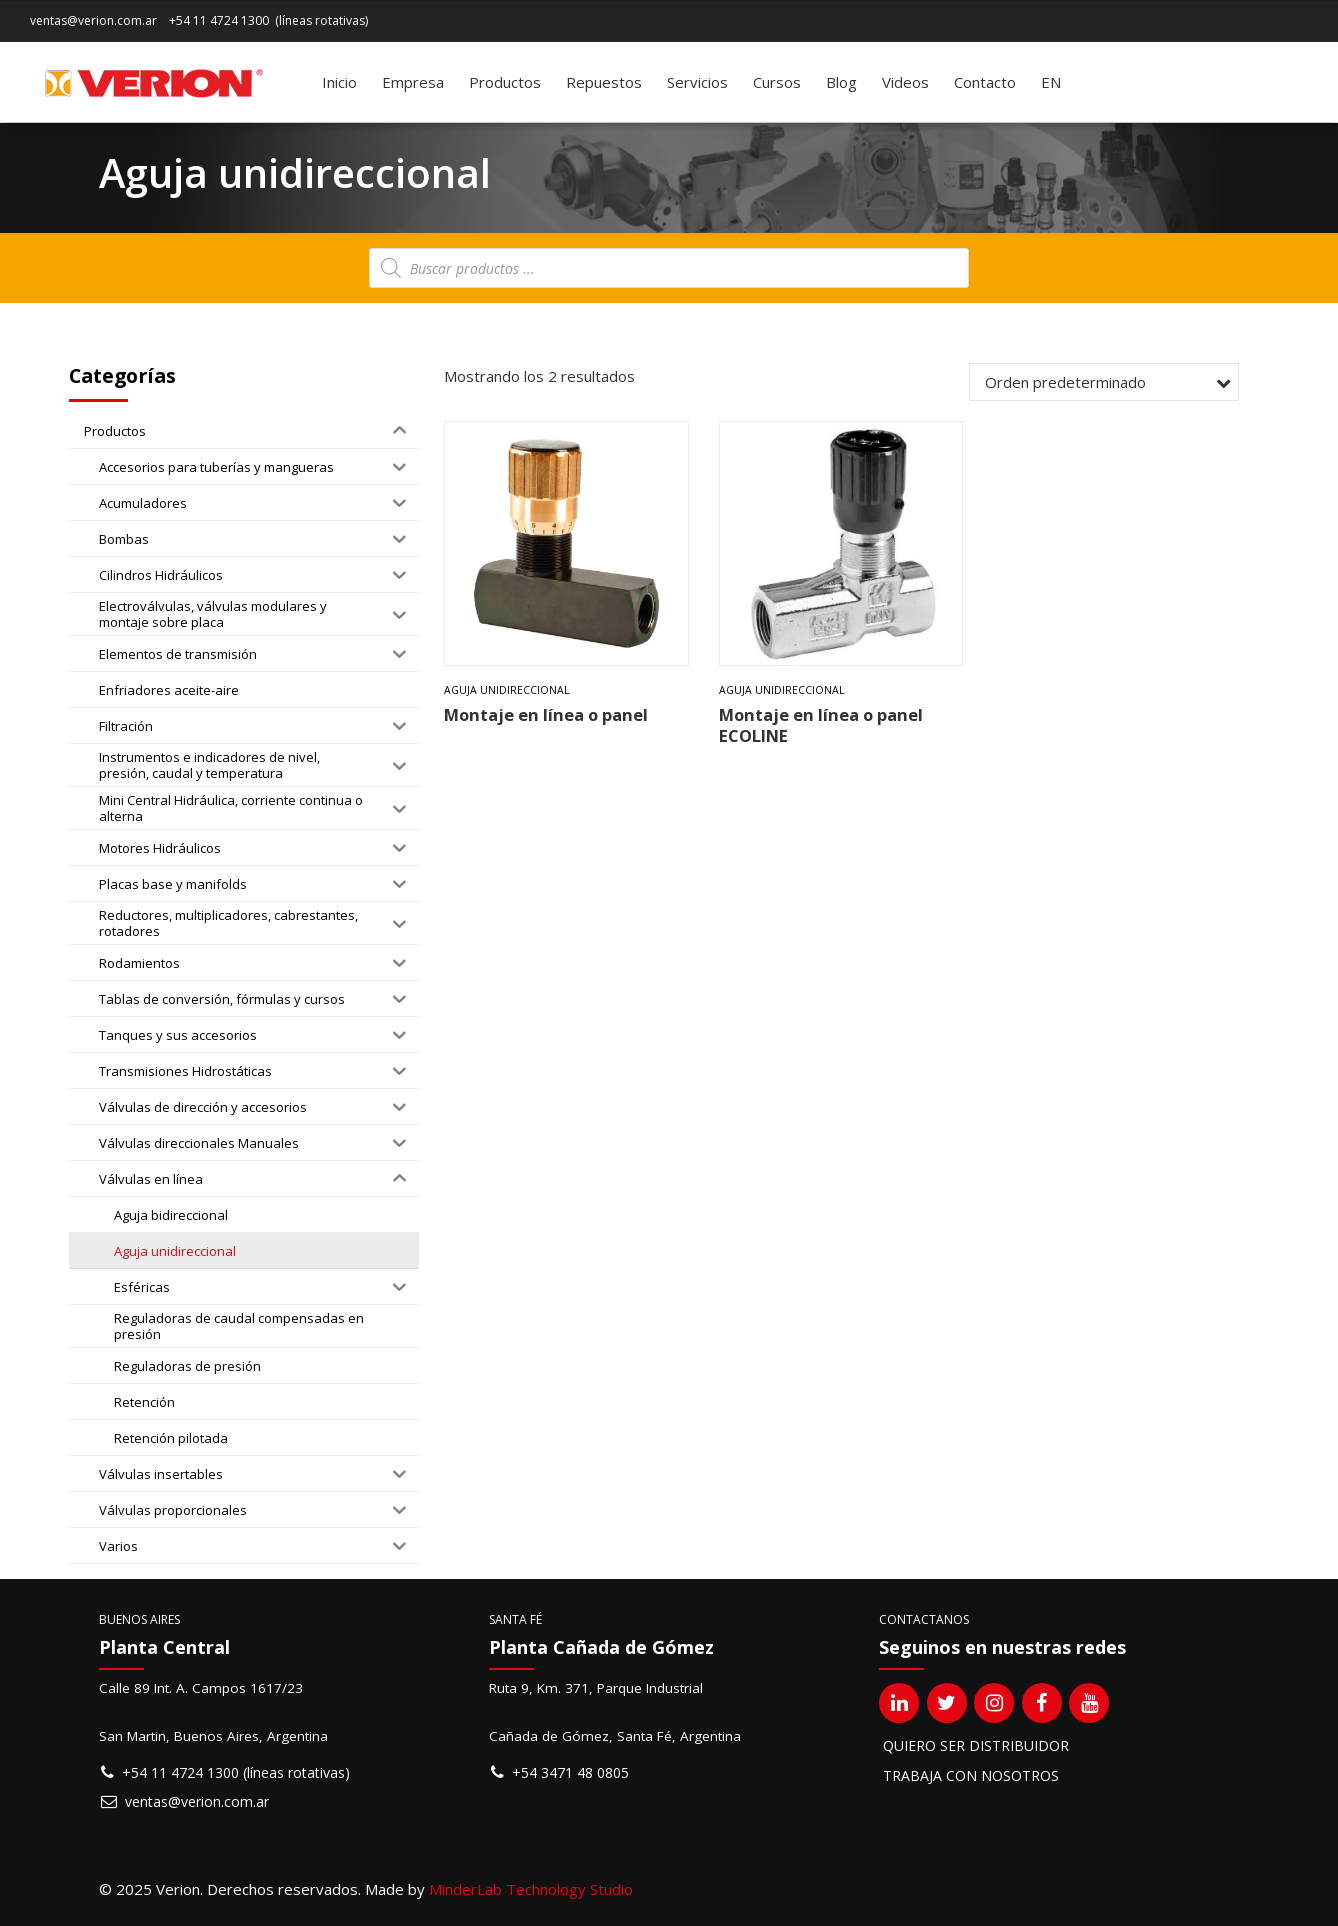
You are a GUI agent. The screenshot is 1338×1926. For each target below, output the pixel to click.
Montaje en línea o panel (546, 714)
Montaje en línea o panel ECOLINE (821, 725)
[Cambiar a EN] (1051, 82)
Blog (841, 82)
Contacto (985, 82)
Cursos (777, 82)
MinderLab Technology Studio (531, 1889)
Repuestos (604, 82)
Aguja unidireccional (507, 690)
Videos (905, 82)
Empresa (413, 82)
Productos (505, 82)
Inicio (339, 82)
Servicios (697, 82)
